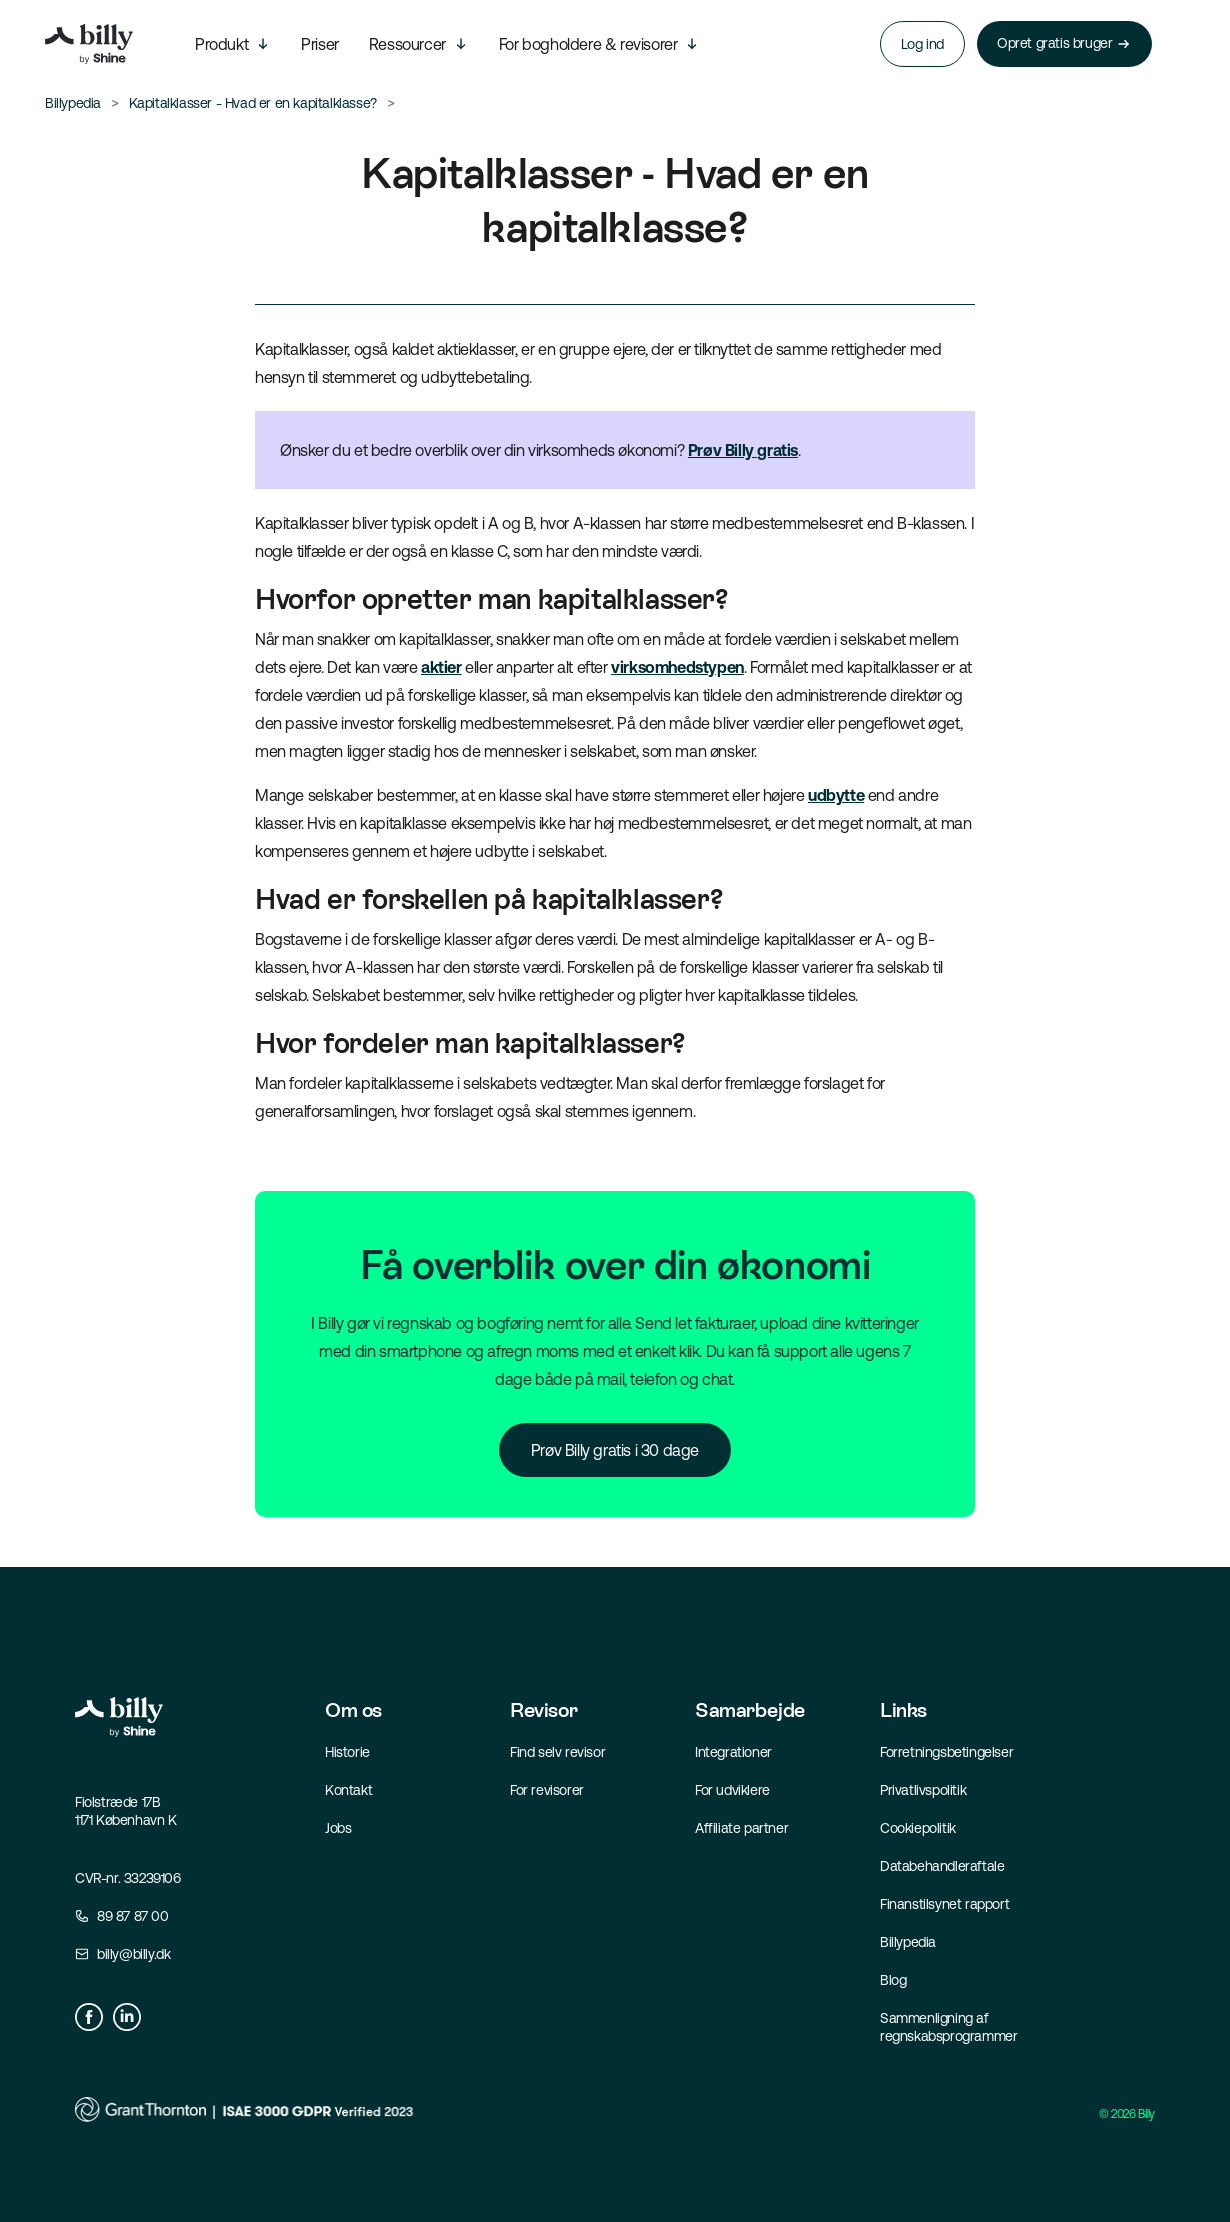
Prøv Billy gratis (743, 450)
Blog (893, 1980)
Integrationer (733, 1752)
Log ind (922, 44)
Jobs (338, 1828)
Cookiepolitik (918, 1828)
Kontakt (348, 1790)
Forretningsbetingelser (946, 1752)
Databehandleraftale (942, 1866)
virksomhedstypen (677, 667)
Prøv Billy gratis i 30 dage (615, 1450)
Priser (320, 44)
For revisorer (547, 1790)
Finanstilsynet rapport (944, 1904)
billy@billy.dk (133, 1954)
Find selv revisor (557, 1752)
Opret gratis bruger (1064, 43)
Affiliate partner (741, 1828)
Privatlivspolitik (923, 1790)
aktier (441, 667)
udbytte (836, 795)
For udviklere (732, 1790)
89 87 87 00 (133, 1916)
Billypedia (908, 1942)
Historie (347, 1752)
